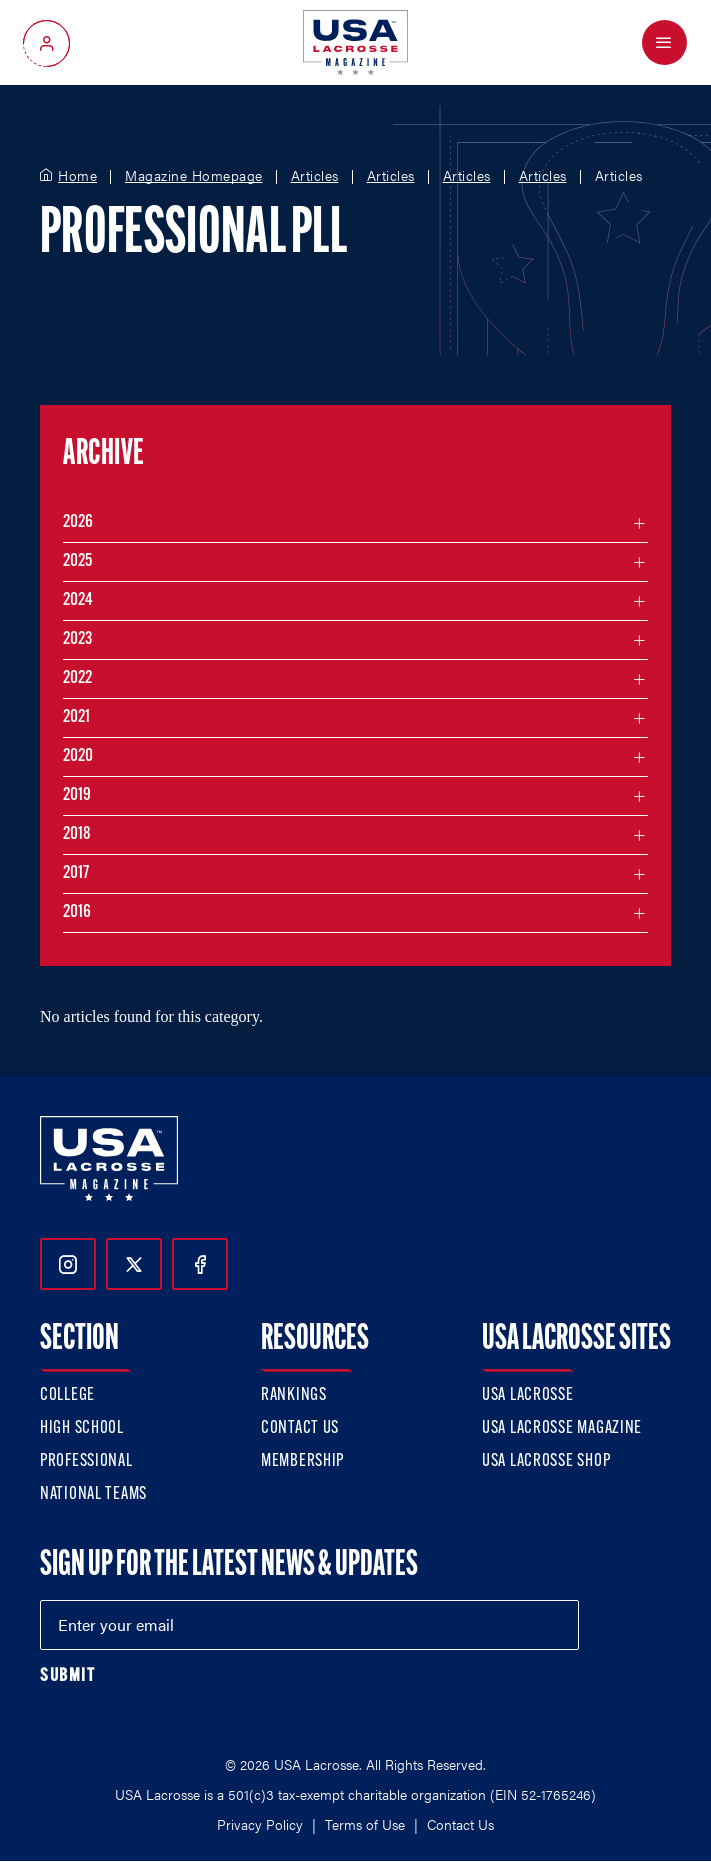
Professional (86, 1461)
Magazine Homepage (194, 176)
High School (82, 1428)
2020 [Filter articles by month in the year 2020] (78, 756)
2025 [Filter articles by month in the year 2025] (77, 561)
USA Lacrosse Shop (546, 1461)
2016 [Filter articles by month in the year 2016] (77, 912)
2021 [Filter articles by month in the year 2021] (76, 717)
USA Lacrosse (528, 1395)
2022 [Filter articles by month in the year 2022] (77, 678)
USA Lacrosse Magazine (562, 1428)
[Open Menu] (664, 42)
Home (77, 176)
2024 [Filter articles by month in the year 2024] (78, 600)
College (67, 1395)
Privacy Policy (260, 1824)
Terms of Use (365, 1824)
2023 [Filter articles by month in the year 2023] (77, 639)
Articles (315, 176)
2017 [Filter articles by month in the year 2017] (76, 873)
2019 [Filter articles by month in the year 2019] (77, 795)
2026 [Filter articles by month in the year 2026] (78, 522)
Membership (302, 1461)
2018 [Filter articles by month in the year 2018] (77, 834)
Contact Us (300, 1428)
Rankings (294, 1395)
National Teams (93, 1494)
